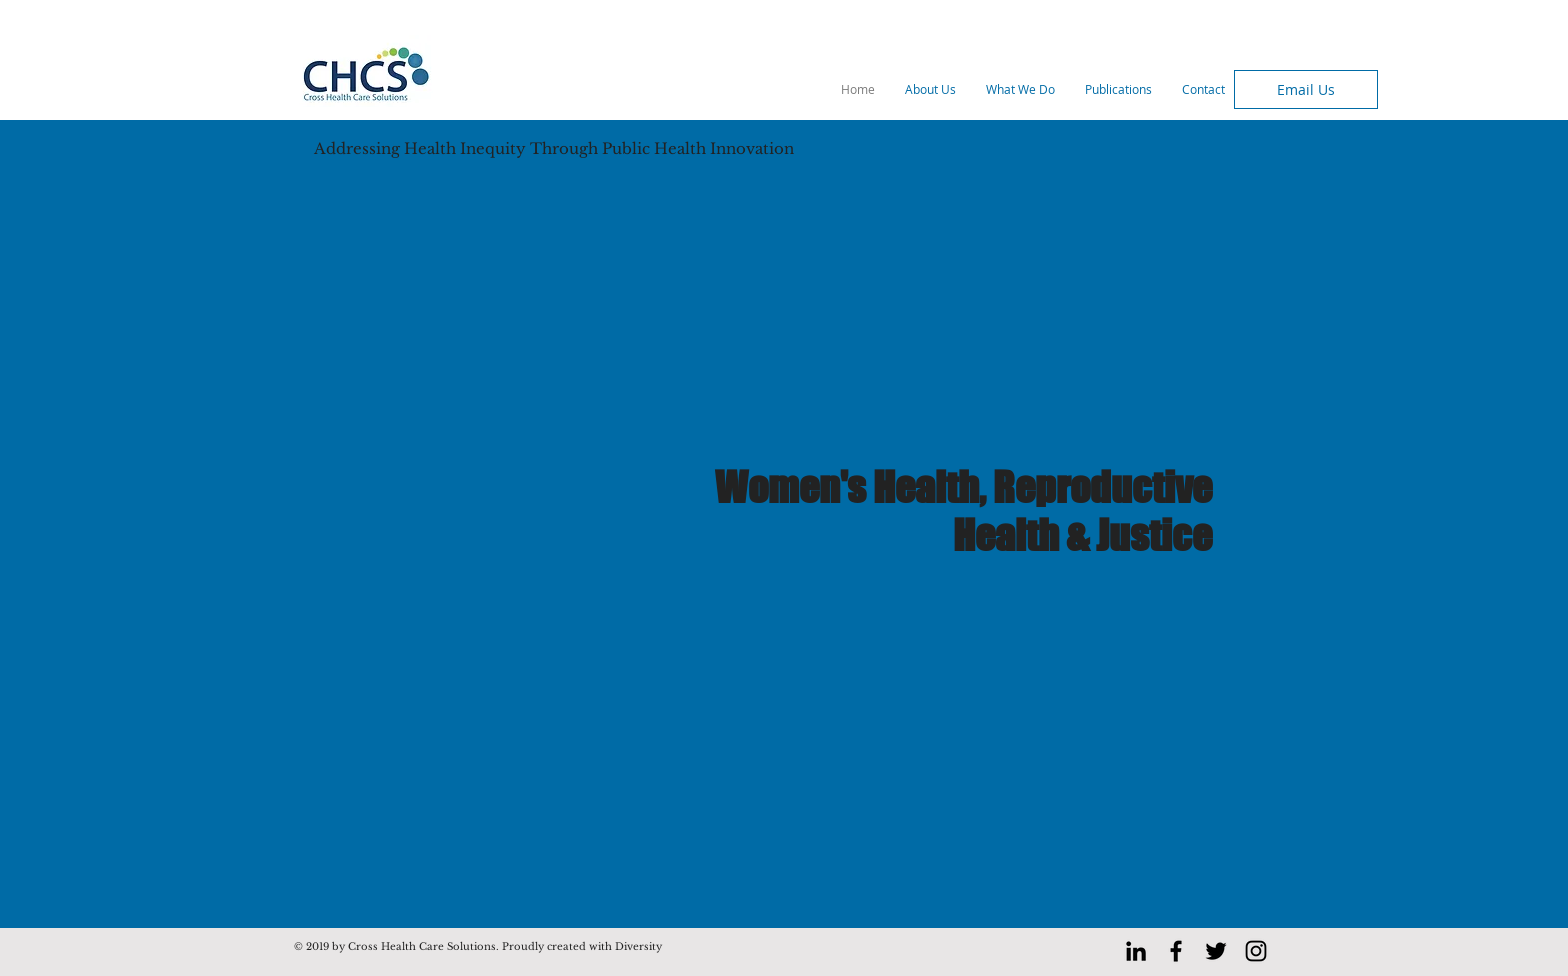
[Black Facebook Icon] (1176, 951)
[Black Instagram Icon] (1256, 951)
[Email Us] (1306, 89)
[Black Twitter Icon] (1216, 951)
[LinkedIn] (1136, 951)
